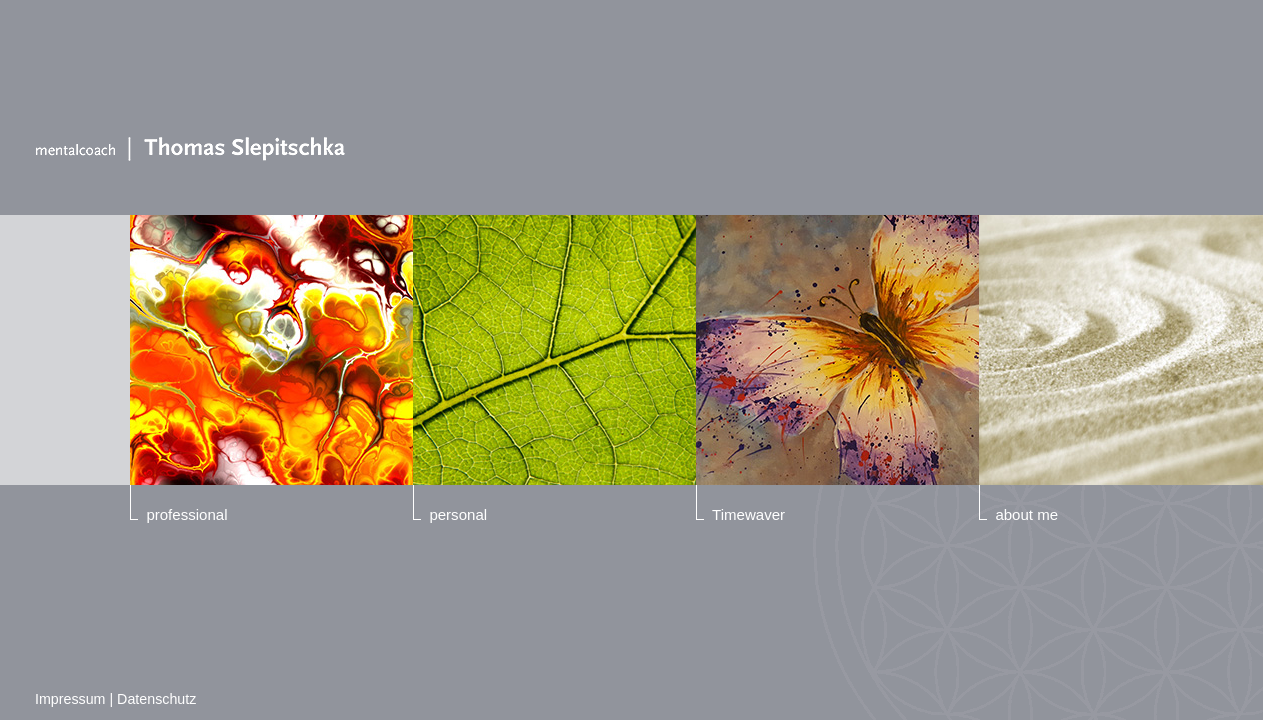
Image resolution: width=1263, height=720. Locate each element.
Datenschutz (156, 699)
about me (1026, 514)
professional (186, 514)
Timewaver (748, 514)
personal (458, 514)
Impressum (70, 699)
